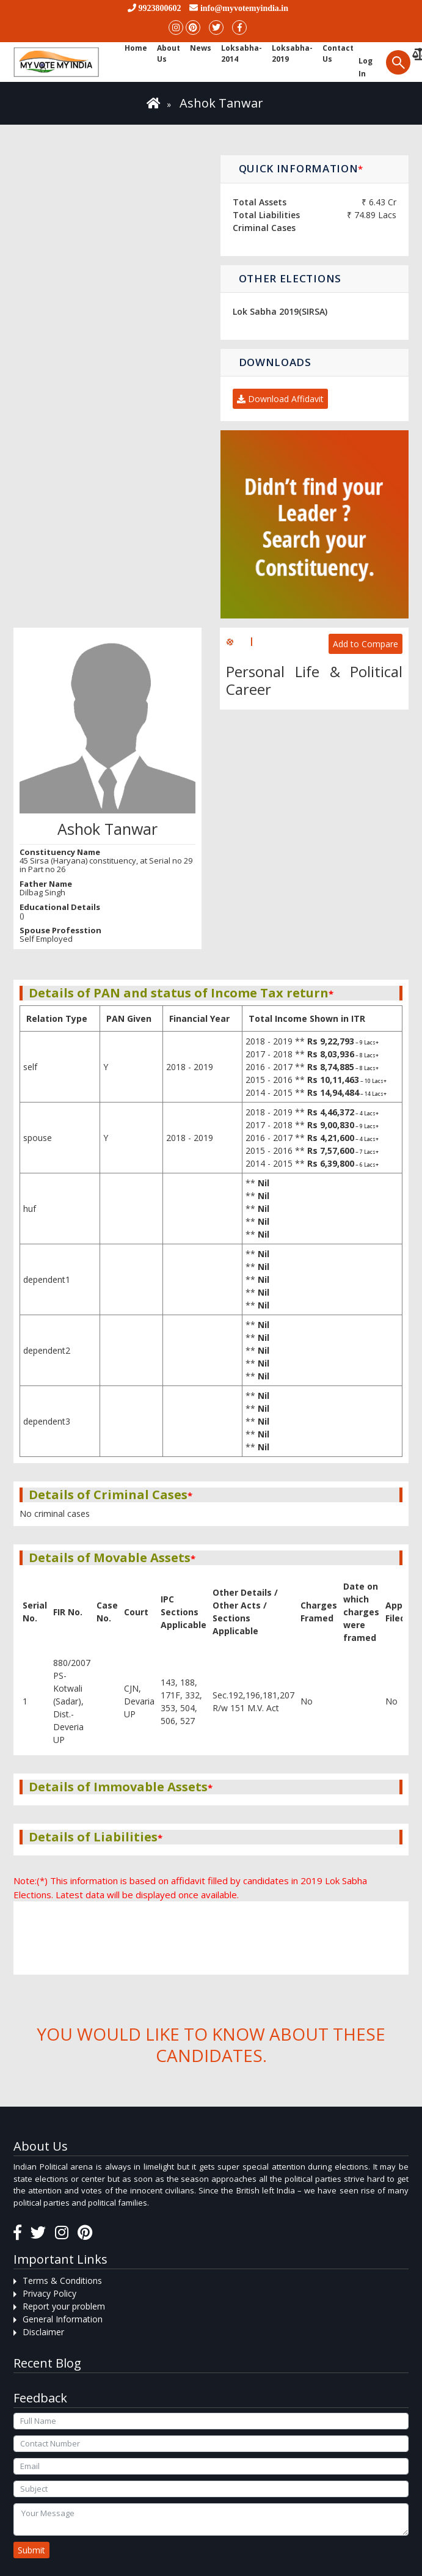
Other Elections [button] (290, 278)
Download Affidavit (280, 399)
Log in (365, 67)
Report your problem (64, 2306)
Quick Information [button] (301, 168)
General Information (63, 2319)
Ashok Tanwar (221, 103)
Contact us (338, 53)
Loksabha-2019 (292, 53)
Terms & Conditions (62, 2280)
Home (136, 48)
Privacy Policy (49, 2293)
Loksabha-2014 (241, 53)
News (200, 48)
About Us (168, 53)
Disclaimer (43, 2332)
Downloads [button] (275, 362)
